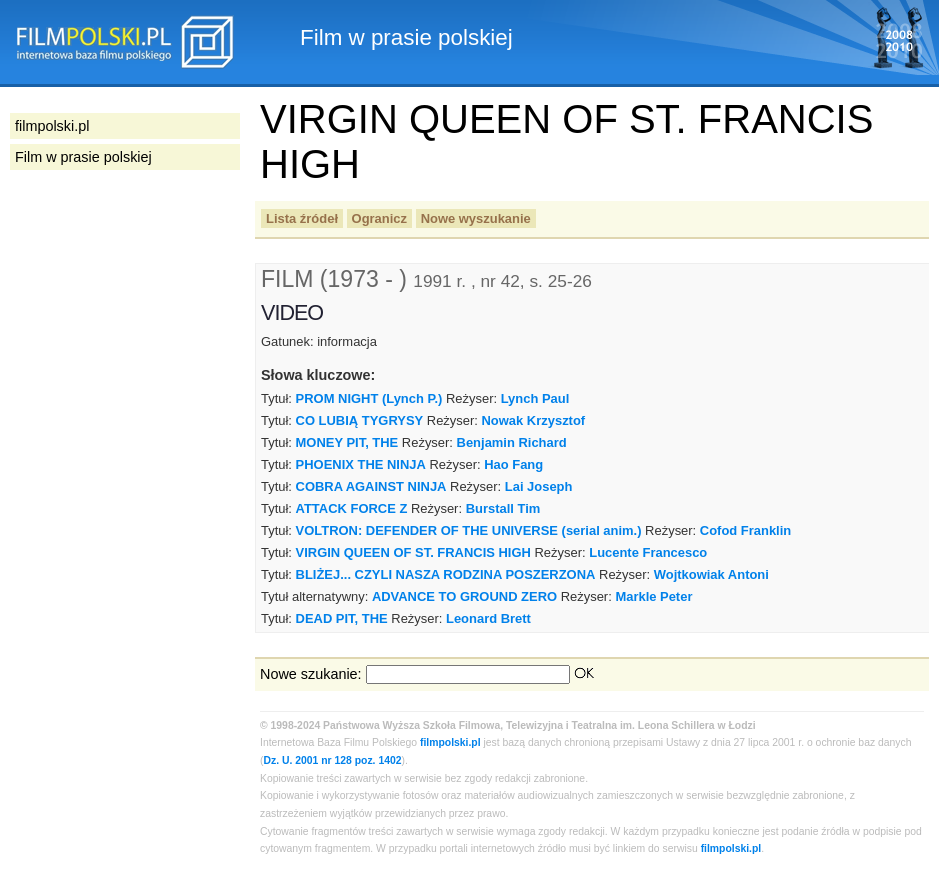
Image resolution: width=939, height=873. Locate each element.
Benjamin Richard (512, 442)
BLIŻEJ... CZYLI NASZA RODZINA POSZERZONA (446, 574)
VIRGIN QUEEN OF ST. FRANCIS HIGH (413, 552)
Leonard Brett (488, 618)
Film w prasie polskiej (83, 157)
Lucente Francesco (648, 552)
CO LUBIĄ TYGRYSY (360, 420)
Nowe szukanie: (311, 674)
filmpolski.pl (450, 742)
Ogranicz (379, 218)
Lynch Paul (535, 398)
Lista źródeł (302, 218)
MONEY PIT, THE (347, 442)
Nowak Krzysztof (534, 420)
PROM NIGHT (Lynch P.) (369, 398)
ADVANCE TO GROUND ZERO (464, 596)
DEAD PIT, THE (342, 618)
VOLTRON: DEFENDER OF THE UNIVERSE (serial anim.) (469, 530)
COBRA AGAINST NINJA (371, 486)
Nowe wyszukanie (476, 218)
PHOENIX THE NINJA (361, 464)
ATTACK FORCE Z (352, 508)
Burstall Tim (503, 508)
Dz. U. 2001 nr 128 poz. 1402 (332, 760)
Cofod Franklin (745, 530)
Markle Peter (653, 596)
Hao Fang (513, 464)
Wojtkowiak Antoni (711, 574)
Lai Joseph (539, 486)
